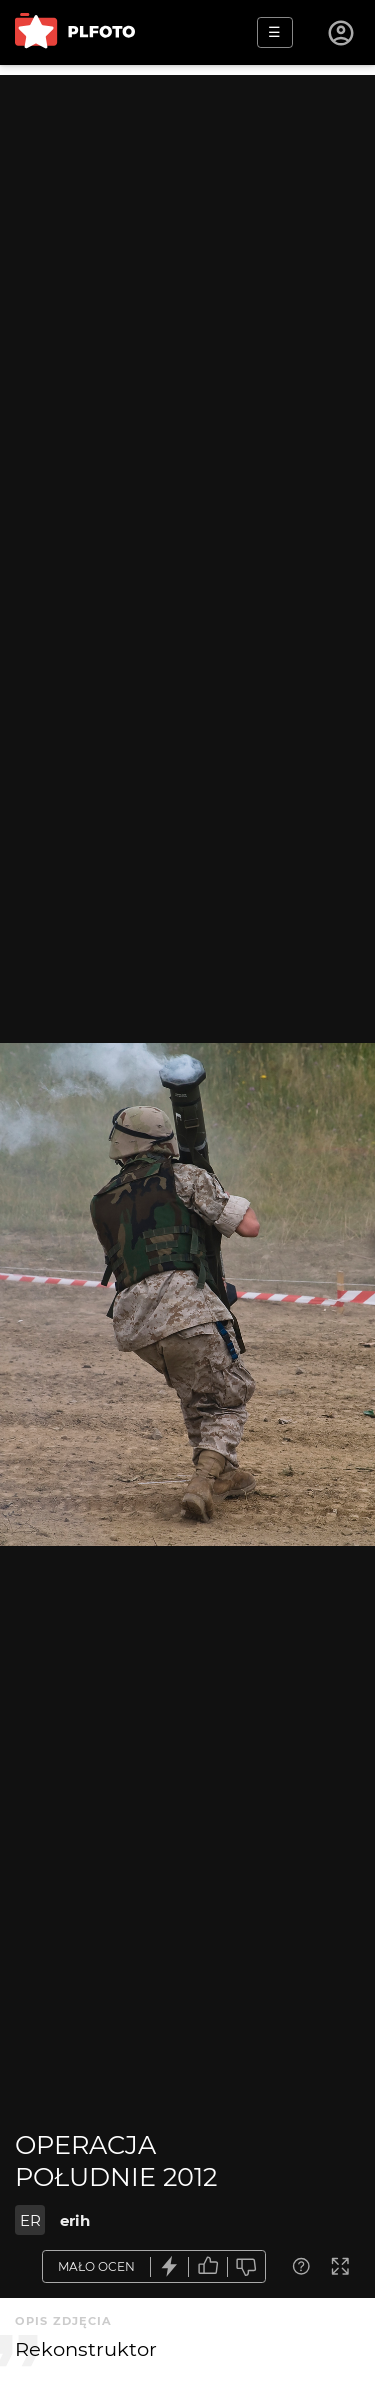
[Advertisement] (187, 262)
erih (75, 2220)
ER (30, 2220)
